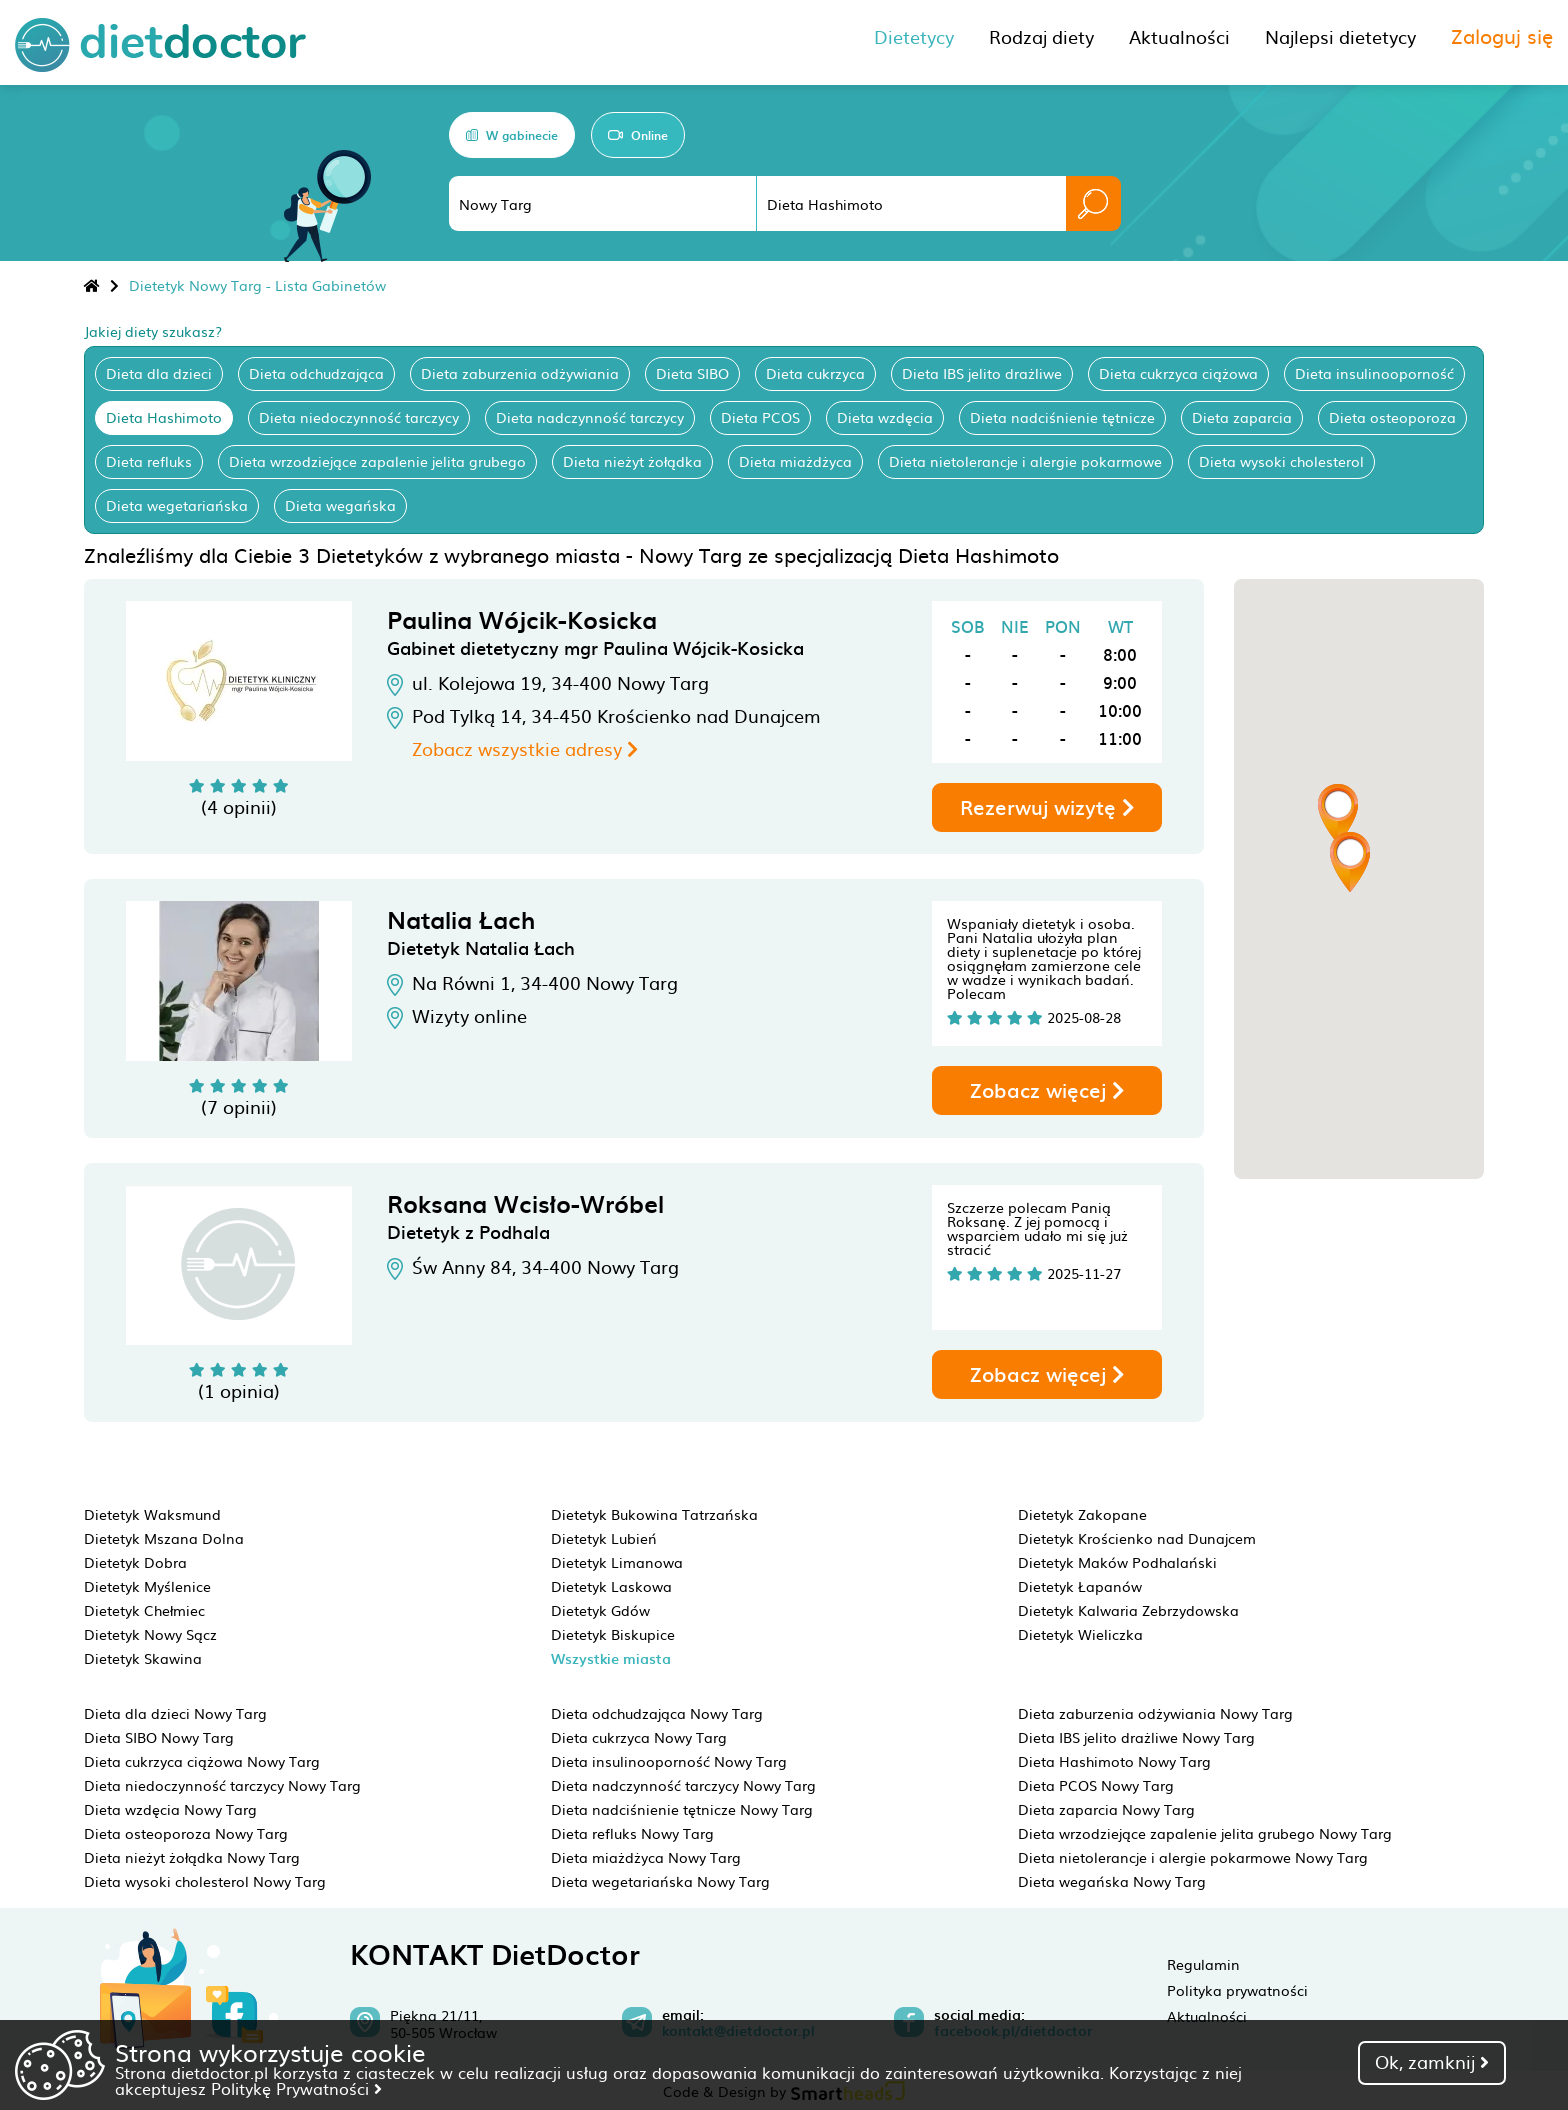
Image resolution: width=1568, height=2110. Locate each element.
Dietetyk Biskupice (613, 1634)
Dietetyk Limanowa (617, 1562)
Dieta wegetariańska (177, 505)
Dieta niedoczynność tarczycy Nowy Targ (222, 1785)
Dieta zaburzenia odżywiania (520, 373)
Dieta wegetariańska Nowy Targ (660, 1881)
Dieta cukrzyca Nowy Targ (639, 1737)
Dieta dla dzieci (159, 373)
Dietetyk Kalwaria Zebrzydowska (1128, 1610)
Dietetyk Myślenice (147, 1586)
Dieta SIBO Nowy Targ (159, 1737)
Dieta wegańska (340, 505)
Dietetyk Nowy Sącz (150, 1634)
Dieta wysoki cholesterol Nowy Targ (205, 1881)
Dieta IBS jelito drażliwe (982, 373)
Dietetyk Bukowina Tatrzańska (654, 1514)
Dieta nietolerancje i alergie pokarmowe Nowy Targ (1193, 1857)
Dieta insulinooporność (1374, 373)
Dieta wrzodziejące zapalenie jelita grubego (377, 461)
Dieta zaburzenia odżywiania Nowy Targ (1155, 1713)
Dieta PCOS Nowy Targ (1096, 1785)
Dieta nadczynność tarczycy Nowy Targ (683, 1785)
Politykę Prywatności (296, 2088)
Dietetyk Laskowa (611, 1586)
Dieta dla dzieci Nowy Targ (175, 1713)
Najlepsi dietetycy (1340, 36)
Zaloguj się (1502, 35)
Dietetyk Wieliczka (1080, 1634)
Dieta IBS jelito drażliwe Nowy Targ (1136, 1737)
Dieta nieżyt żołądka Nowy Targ (192, 1857)
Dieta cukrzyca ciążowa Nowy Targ (202, 1761)
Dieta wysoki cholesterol (1281, 461)
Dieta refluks (149, 461)
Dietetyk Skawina (143, 1658)
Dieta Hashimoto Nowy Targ (1114, 1761)
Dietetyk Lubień (604, 1538)
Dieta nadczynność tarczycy (590, 417)
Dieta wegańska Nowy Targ (1112, 1881)
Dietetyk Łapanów (1080, 1586)
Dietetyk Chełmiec (144, 1610)
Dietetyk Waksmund (152, 1514)
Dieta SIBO (692, 373)
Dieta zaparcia (1242, 417)
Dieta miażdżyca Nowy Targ (646, 1857)
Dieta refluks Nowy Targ (632, 1833)
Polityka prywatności (1237, 1990)
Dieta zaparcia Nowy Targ (1106, 1809)
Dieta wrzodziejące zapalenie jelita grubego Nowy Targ (1205, 1833)
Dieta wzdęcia (885, 417)
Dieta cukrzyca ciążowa (1178, 373)
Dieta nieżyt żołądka (632, 461)
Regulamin (1203, 1964)
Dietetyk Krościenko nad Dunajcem (1137, 1538)
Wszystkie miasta (611, 1658)
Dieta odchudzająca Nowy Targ (657, 1713)
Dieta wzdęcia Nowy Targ (170, 1809)
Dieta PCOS (760, 417)
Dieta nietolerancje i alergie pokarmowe (1025, 461)
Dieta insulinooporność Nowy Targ (669, 1761)
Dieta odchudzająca (316, 373)
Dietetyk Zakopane (1082, 1514)
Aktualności (1207, 2016)
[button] (1338, 814)
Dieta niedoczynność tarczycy (359, 417)
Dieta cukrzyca (815, 373)
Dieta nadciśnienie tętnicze (1062, 417)
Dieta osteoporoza (1392, 417)
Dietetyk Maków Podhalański (1117, 1562)
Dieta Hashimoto (164, 417)
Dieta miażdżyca (795, 461)
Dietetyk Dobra (135, 1562)
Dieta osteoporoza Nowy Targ (186, 1833)
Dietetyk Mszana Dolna (164, 1538)
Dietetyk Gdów (600, 1610)
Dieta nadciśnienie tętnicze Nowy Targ (682, 1809)
